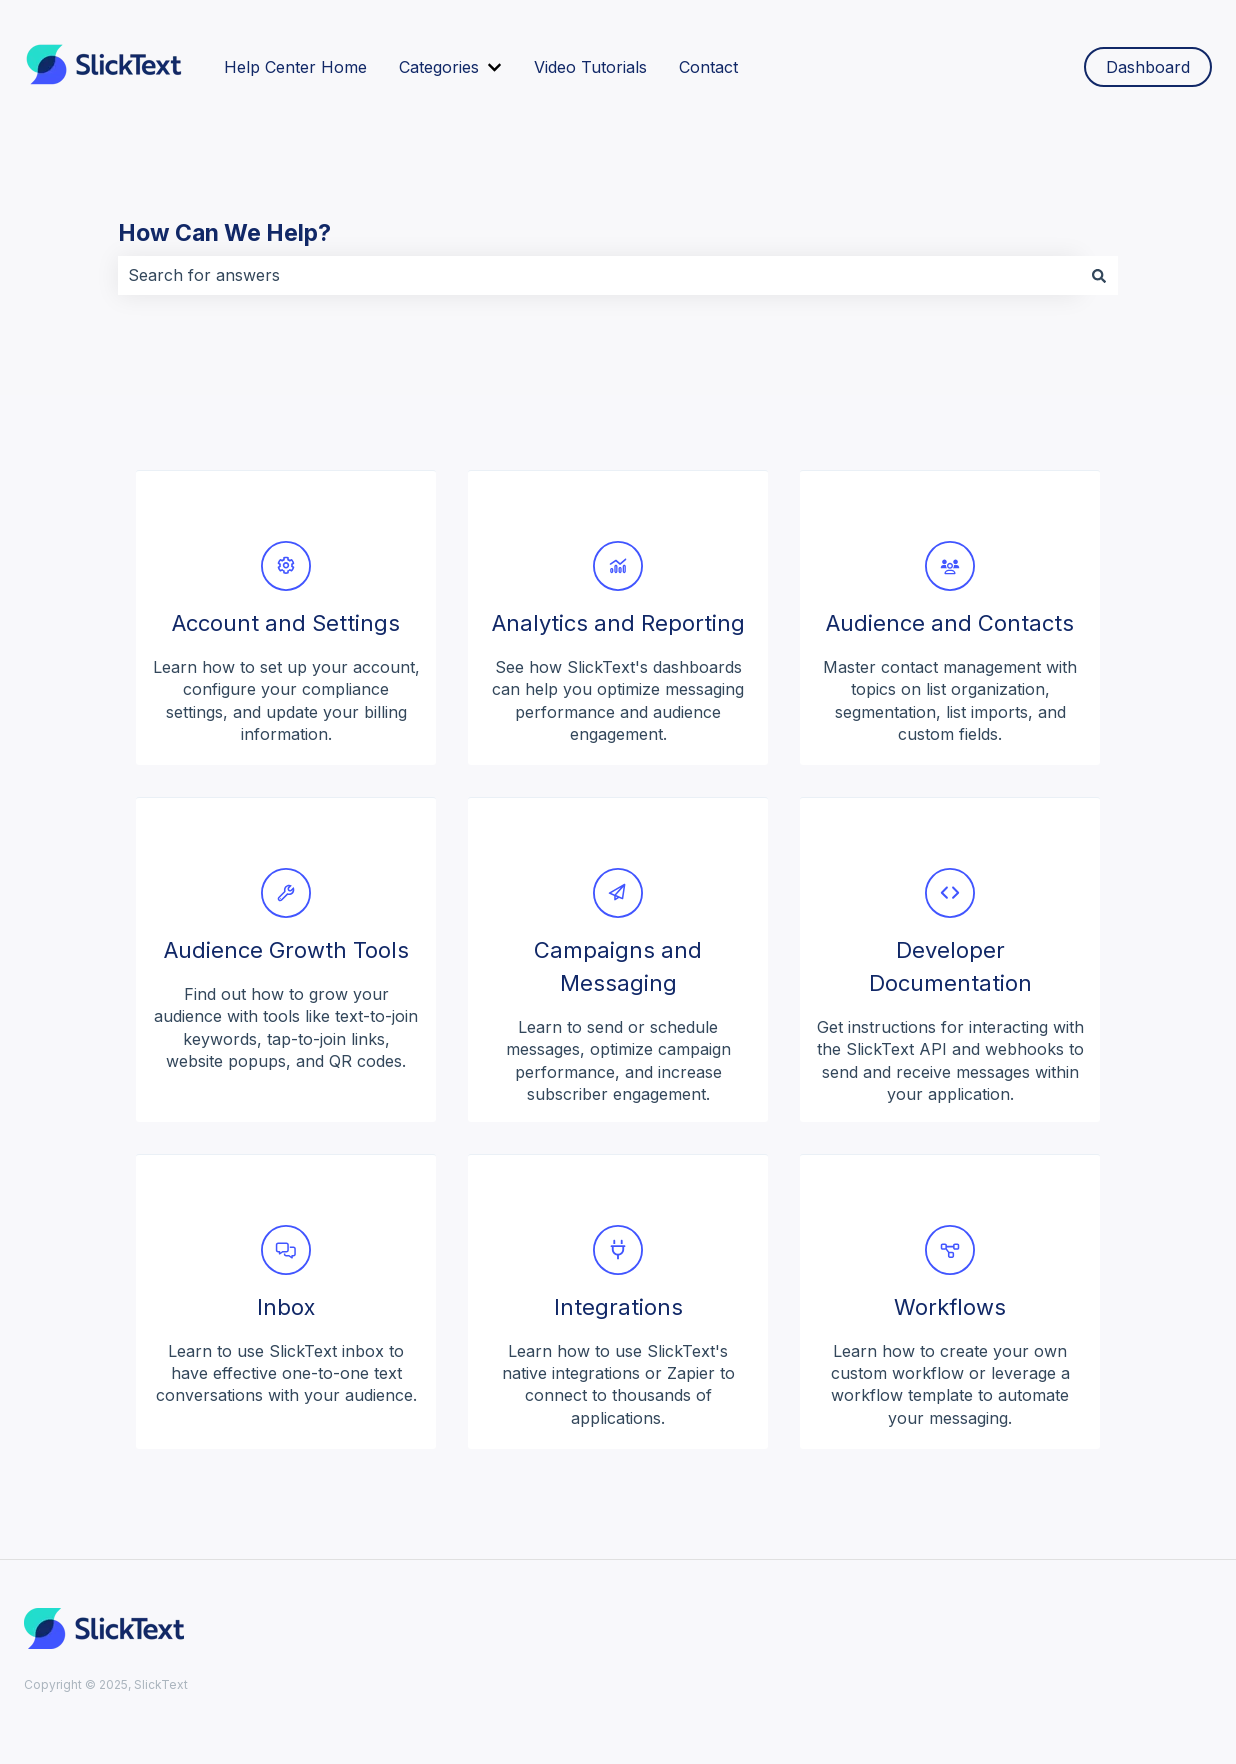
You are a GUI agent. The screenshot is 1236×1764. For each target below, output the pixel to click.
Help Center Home (295, 67)
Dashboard (1148, 67)
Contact (708, 67)
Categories (439, 67)
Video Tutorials (590, 67)
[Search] (1099, 275)
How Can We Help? (224, 233)
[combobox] (599, 275)
